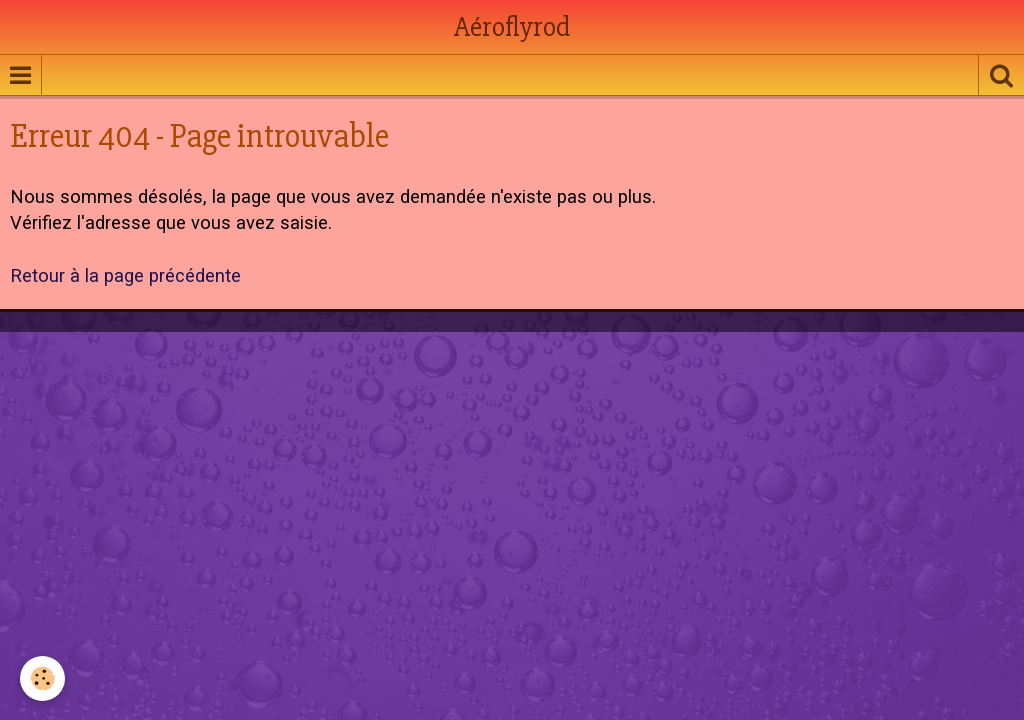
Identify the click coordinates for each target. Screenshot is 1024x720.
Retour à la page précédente (125, 276)
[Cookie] (42, 678)
